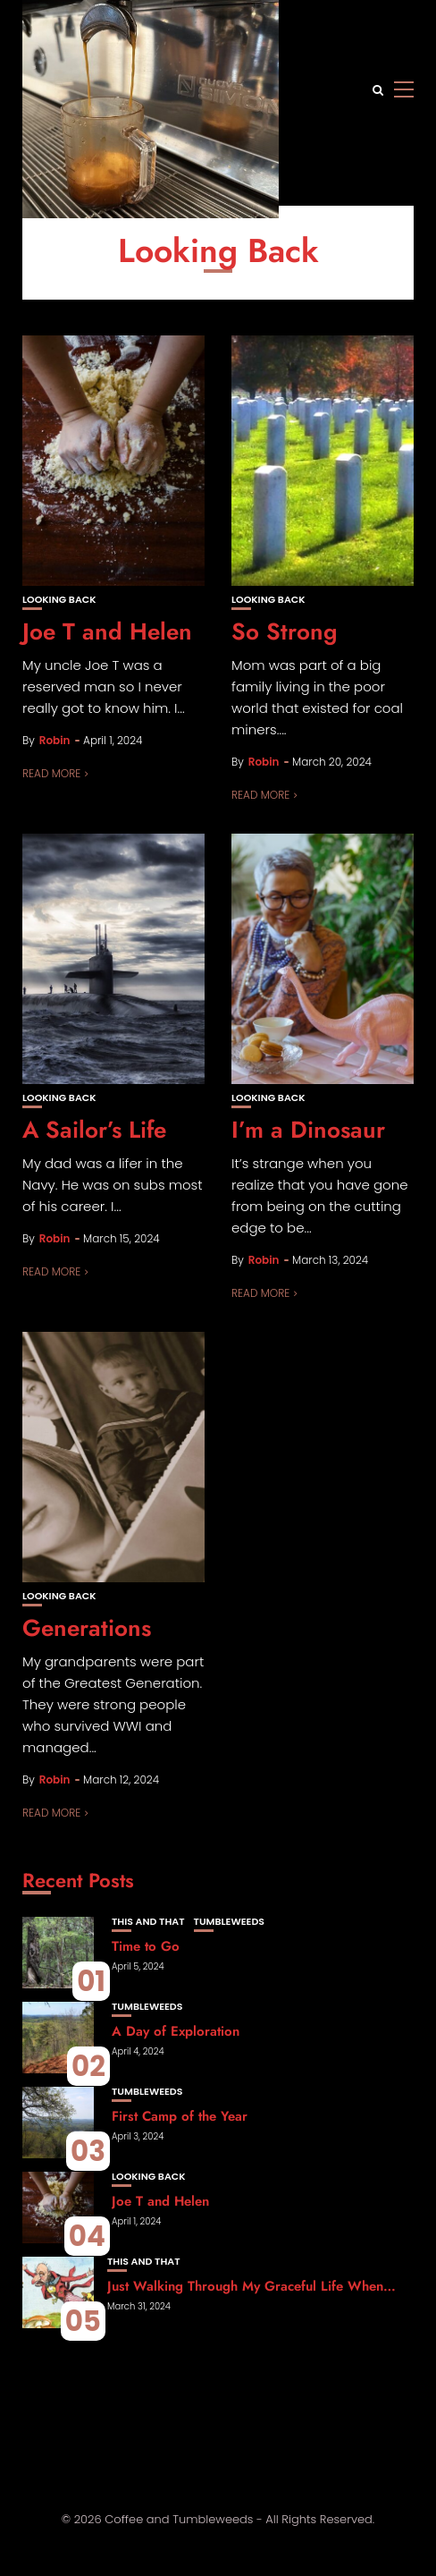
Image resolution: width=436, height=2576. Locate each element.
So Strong (284, 631)
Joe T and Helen (107, 631)
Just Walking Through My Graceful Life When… (251, 2286)
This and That (148, 1922)
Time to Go (146, 1946)
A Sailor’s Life (94, 1130)
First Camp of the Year (179, 2116)
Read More (51, 773)
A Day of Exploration (175, 2031)
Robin (55, 740)
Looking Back (59, 600)
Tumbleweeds (229, 1922)
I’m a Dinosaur (308, 1130)
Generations (86, 1628)
